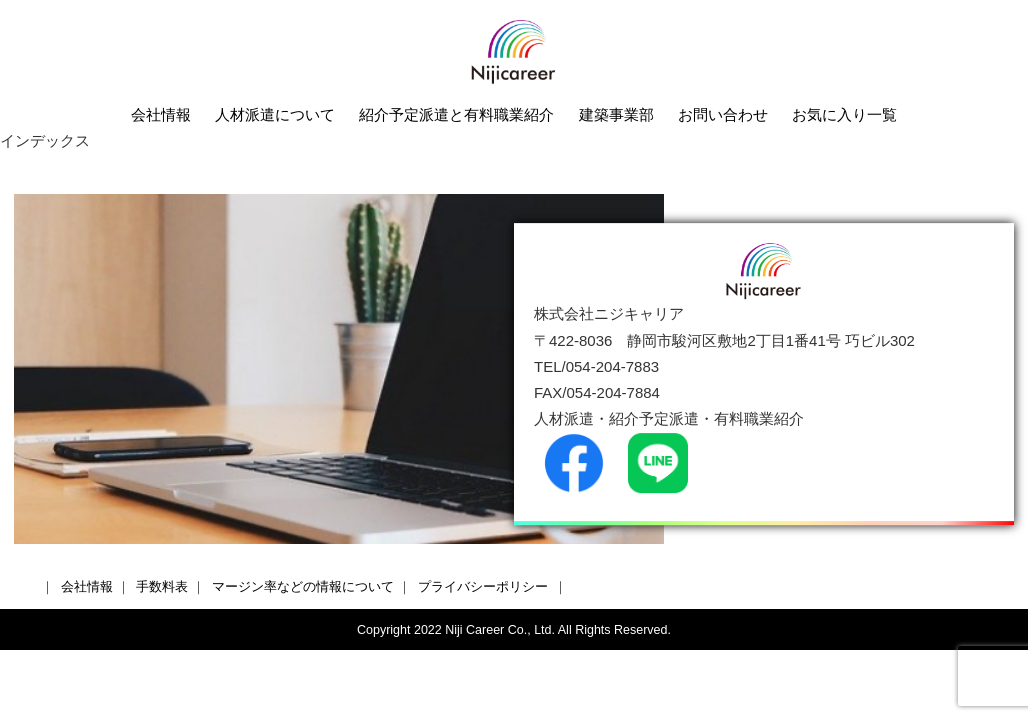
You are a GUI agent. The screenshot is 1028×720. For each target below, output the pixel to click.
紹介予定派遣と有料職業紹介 (456, 114)
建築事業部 (616, 114)
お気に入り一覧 (844, 114)
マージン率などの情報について (303, 586)
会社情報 (161, 114)
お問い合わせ (723, 114)
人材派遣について (275, 114)
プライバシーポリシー (483, 586)
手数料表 (162, 586)
